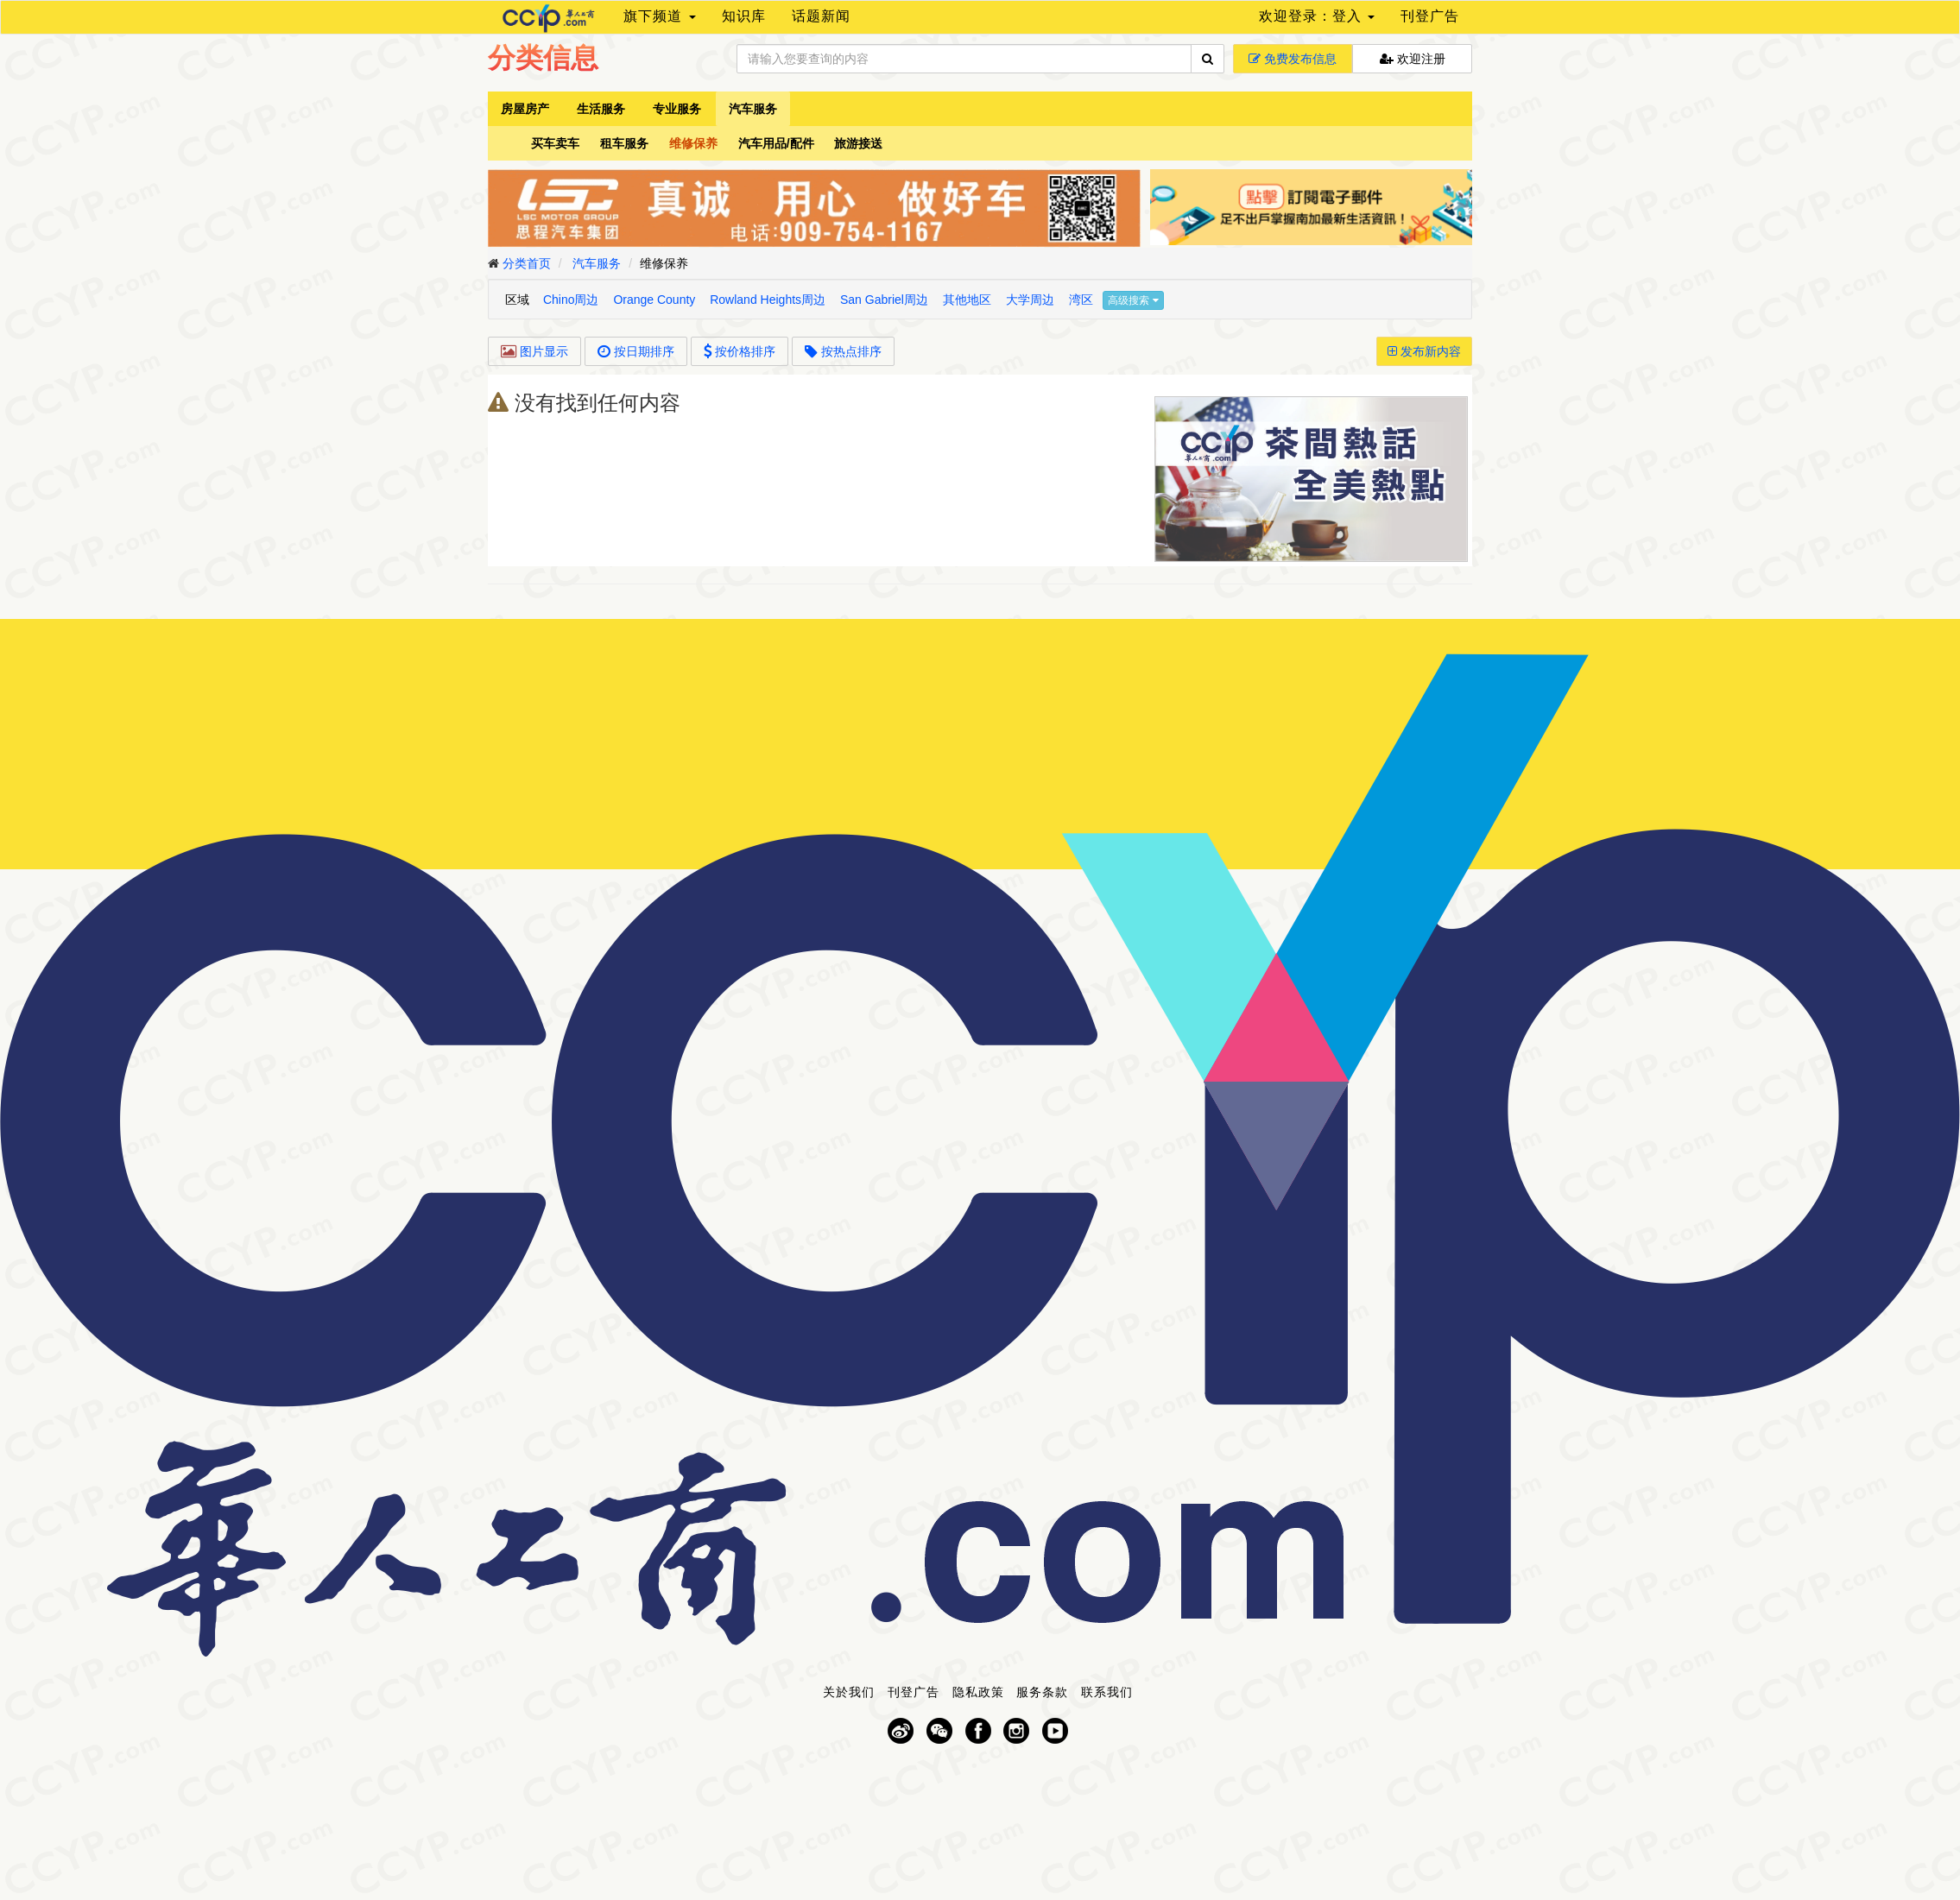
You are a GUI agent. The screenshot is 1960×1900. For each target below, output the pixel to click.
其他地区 (967, 299)
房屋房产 (525, 109)
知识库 (744, 16)
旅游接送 (858, 143)
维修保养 (693, 143)
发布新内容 (1424, 351)
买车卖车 (555, 143)
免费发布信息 (1293, 59)
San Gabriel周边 (884, 299)
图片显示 (534, 351)
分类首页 (527, 263)
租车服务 (624, 143)
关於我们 (849, 1692)
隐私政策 (978, 1692)
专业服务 (677, 109)
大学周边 (1030, 299)
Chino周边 (571, 299)
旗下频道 (659, 16)
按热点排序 (843, 351)
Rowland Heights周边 (767, 299)
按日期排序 (635, 351)
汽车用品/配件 (776, 143)
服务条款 (1042, 1692)
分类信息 (543, 57)
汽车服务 (753, 109)
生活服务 (601, 109)
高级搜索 (1133, 300)
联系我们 (1107, 1692)
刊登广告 (1429, 16)
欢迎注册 (1412, 59)
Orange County (654, 299)
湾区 (1081, 299)
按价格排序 (740, 351)
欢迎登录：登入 (1317, 16)
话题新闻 (821, 16)
